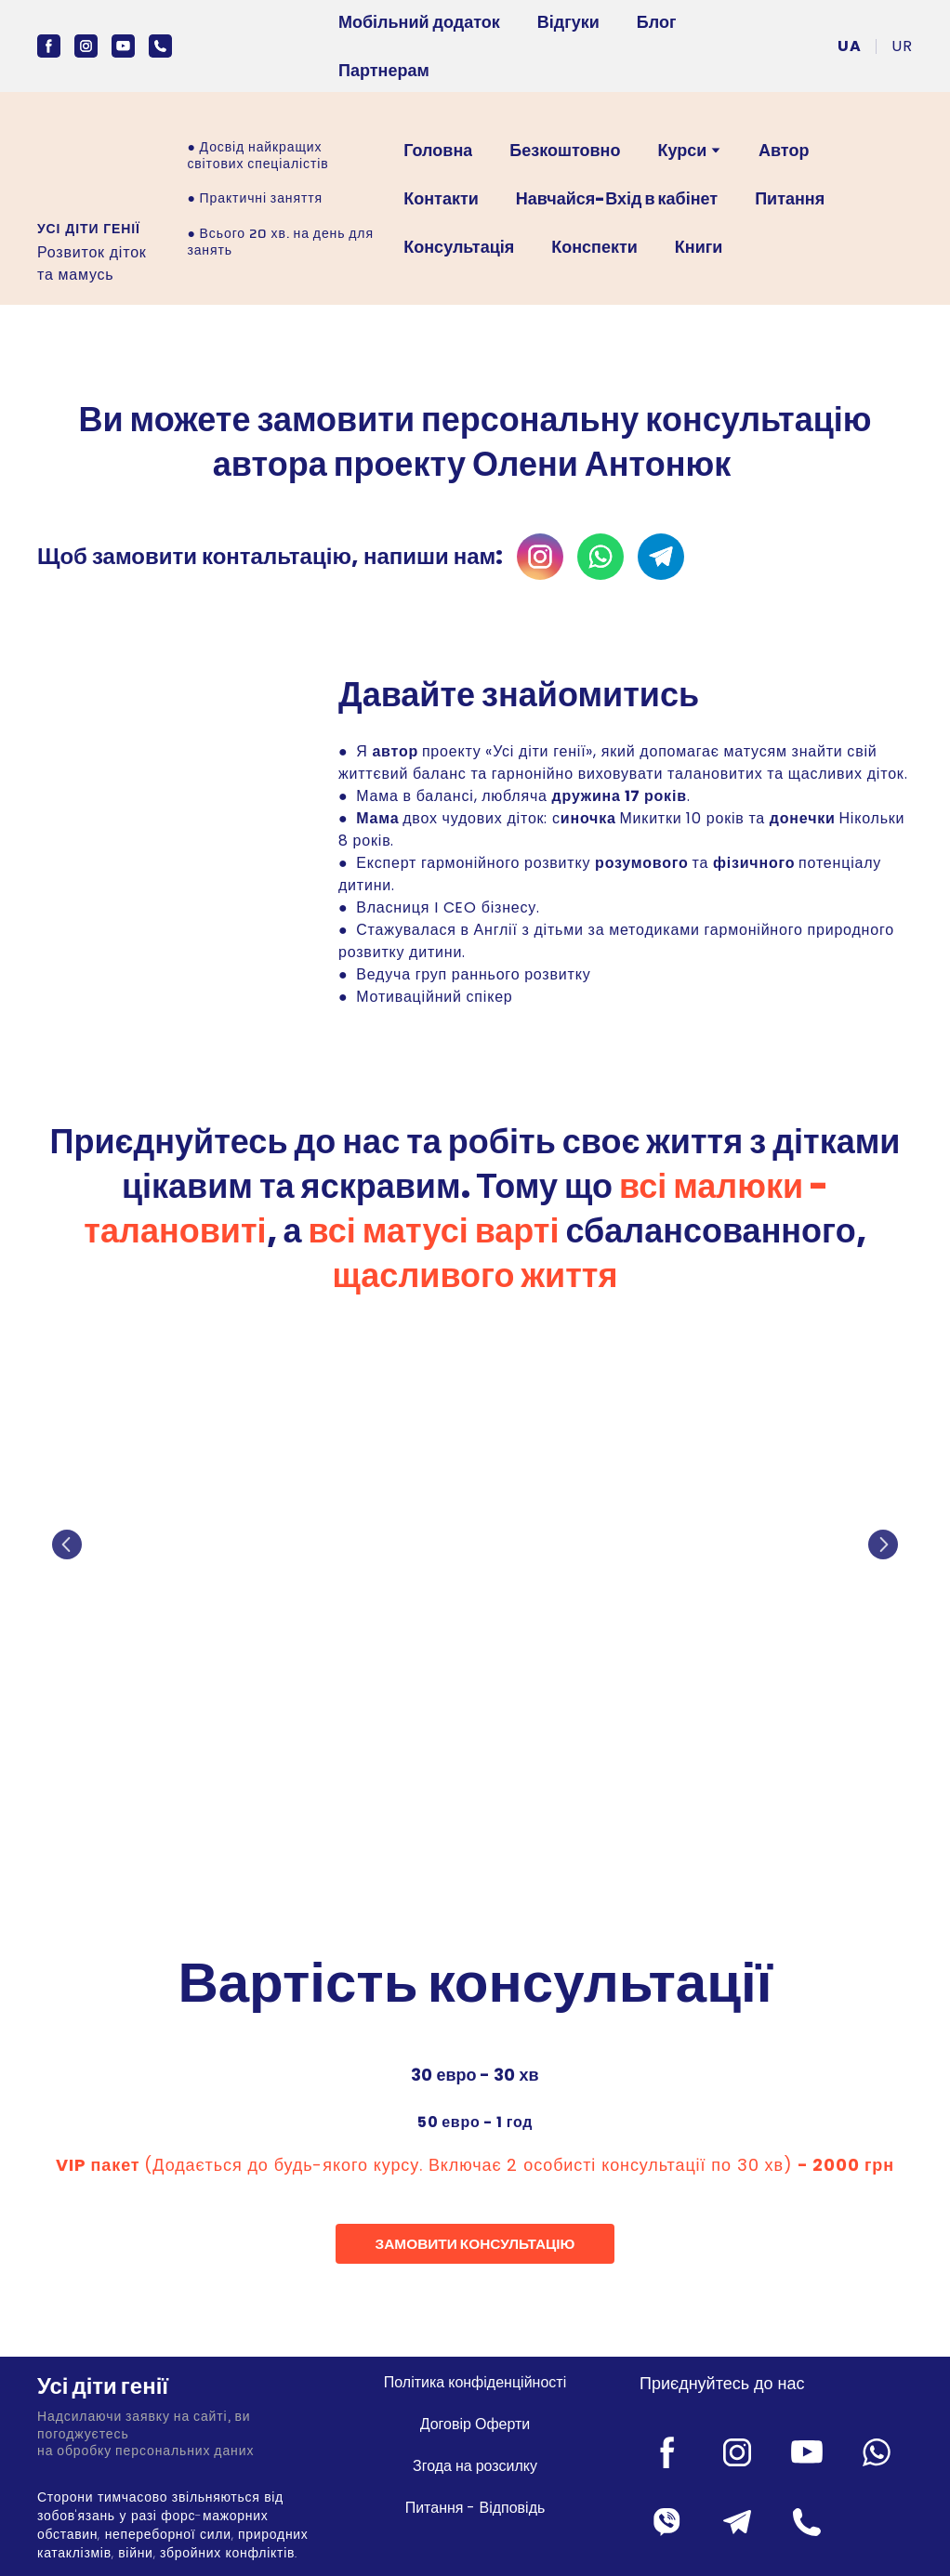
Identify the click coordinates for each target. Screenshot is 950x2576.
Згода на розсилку (475, 2466)
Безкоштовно (564, 150)
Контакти (441, 198)
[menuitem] (850, 46)
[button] (48, 46)
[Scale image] (475, 1545)
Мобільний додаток (419, 21)
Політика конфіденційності (475, 2382)
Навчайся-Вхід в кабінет (617, 198)
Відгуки (568, 21)
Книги (699, 246)
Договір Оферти (475, 2424)
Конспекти (594, 246)
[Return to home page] (173, 2387)
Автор (784, 150)
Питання (790, 198)
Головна (437, 150)
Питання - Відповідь (475, 2507)
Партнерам (383, 70)
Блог (657, 21)
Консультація (458, 246)
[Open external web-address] (89, 163)
